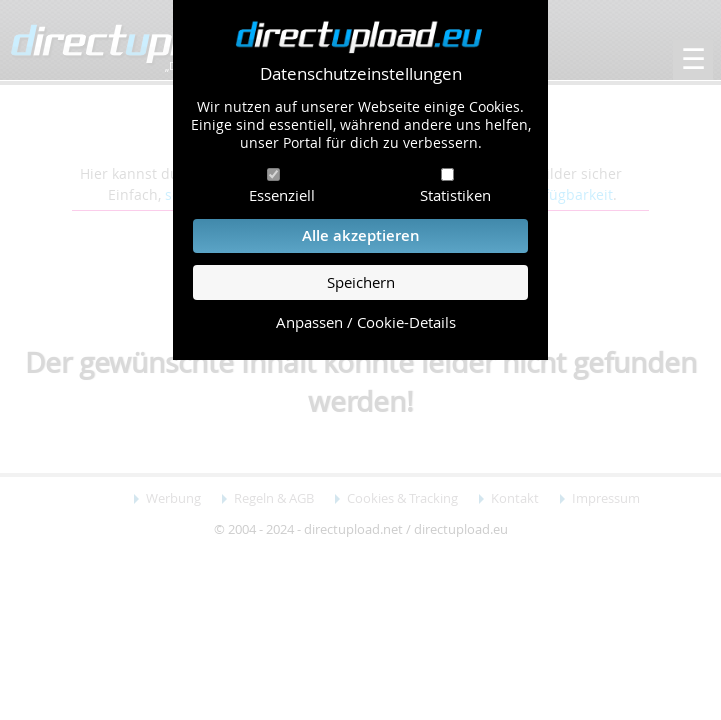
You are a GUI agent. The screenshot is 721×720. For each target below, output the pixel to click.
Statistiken (455, 195)
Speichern (361, 282)
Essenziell (282, 195)
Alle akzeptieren (361, 235)
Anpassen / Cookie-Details (366, 322)
